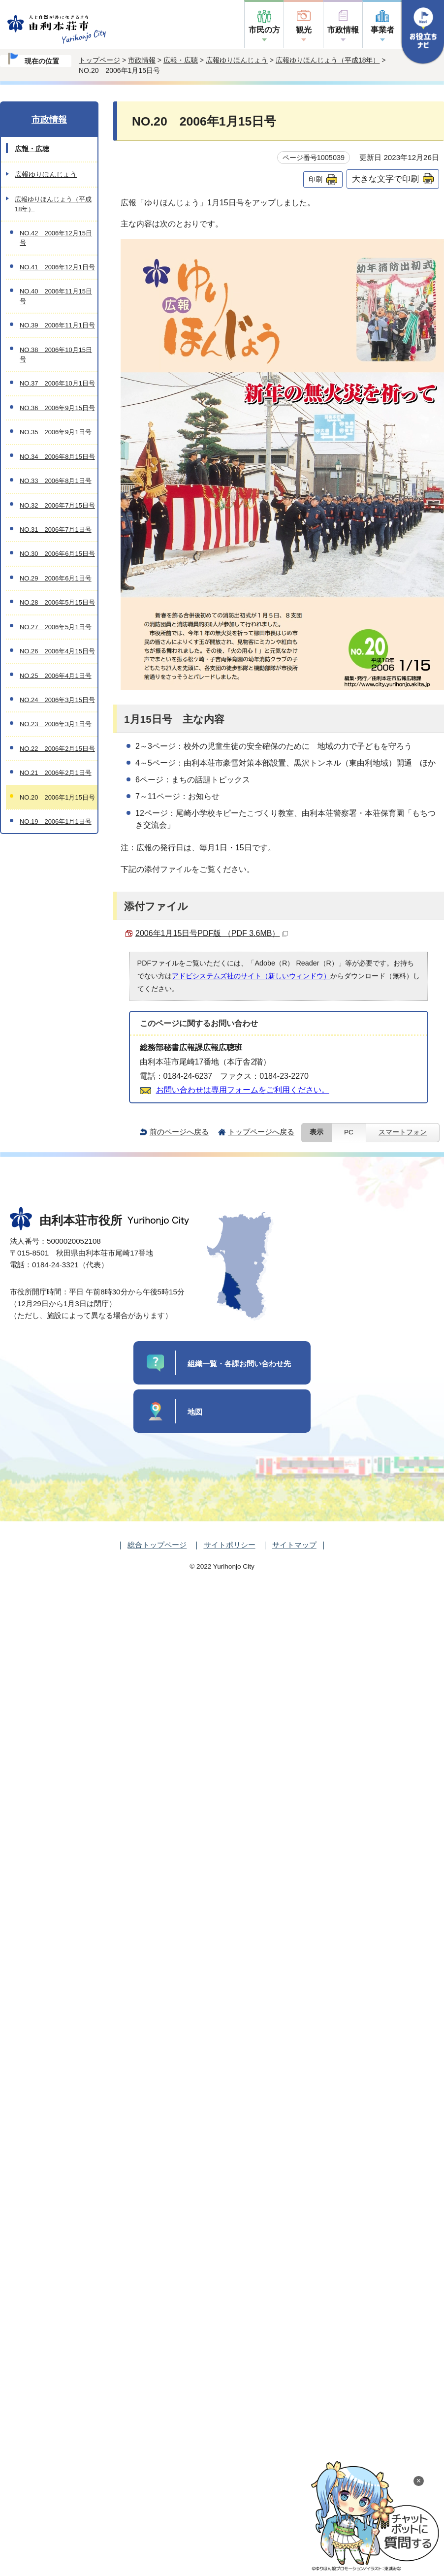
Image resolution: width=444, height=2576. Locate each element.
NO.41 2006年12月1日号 (57, 267)
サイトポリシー (229, 1545)
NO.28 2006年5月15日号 (57, 602)
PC (348, 1132)
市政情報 (343, 30)
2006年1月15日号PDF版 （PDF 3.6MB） (211, 933)
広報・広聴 (180, 60)
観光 (304, 30)
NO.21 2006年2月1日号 (56, 772)
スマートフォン (403, 1132)
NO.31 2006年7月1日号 (56, 529)
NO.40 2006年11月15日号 (56, 296)
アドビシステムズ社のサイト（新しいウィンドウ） (251, 976)
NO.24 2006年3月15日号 (57, 700)
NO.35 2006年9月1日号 (56, 432)
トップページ (99, 60)
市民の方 (264, 30)
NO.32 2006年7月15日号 (57, 505)
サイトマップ (294, 1545)
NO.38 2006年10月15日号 (56, 354)
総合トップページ (157, 1545)
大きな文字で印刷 (385, 179)
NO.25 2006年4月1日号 (56, 675)
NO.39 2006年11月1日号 (57, 325)
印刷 (315, 179)
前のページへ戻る (179, 1131)
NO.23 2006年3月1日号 (56, 724)
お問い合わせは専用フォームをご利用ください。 (242, 1090)
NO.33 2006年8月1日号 (56, 480)
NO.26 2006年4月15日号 (57, 651)
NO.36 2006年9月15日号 (57, 408)
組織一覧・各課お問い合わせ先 (239, 1363)
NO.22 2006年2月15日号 (57, 748)
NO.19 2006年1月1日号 (56, 821)
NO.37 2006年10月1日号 (57, 383)
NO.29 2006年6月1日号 (56, 578)
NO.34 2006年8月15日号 (57, 456)
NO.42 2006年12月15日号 (56, 237)
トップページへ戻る (261, 1131)
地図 (195, 1412)
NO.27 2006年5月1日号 (56, 627)
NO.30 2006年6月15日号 (57, 553)
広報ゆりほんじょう (237, 60)
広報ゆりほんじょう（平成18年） (328, 60)
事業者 (382, 30)
